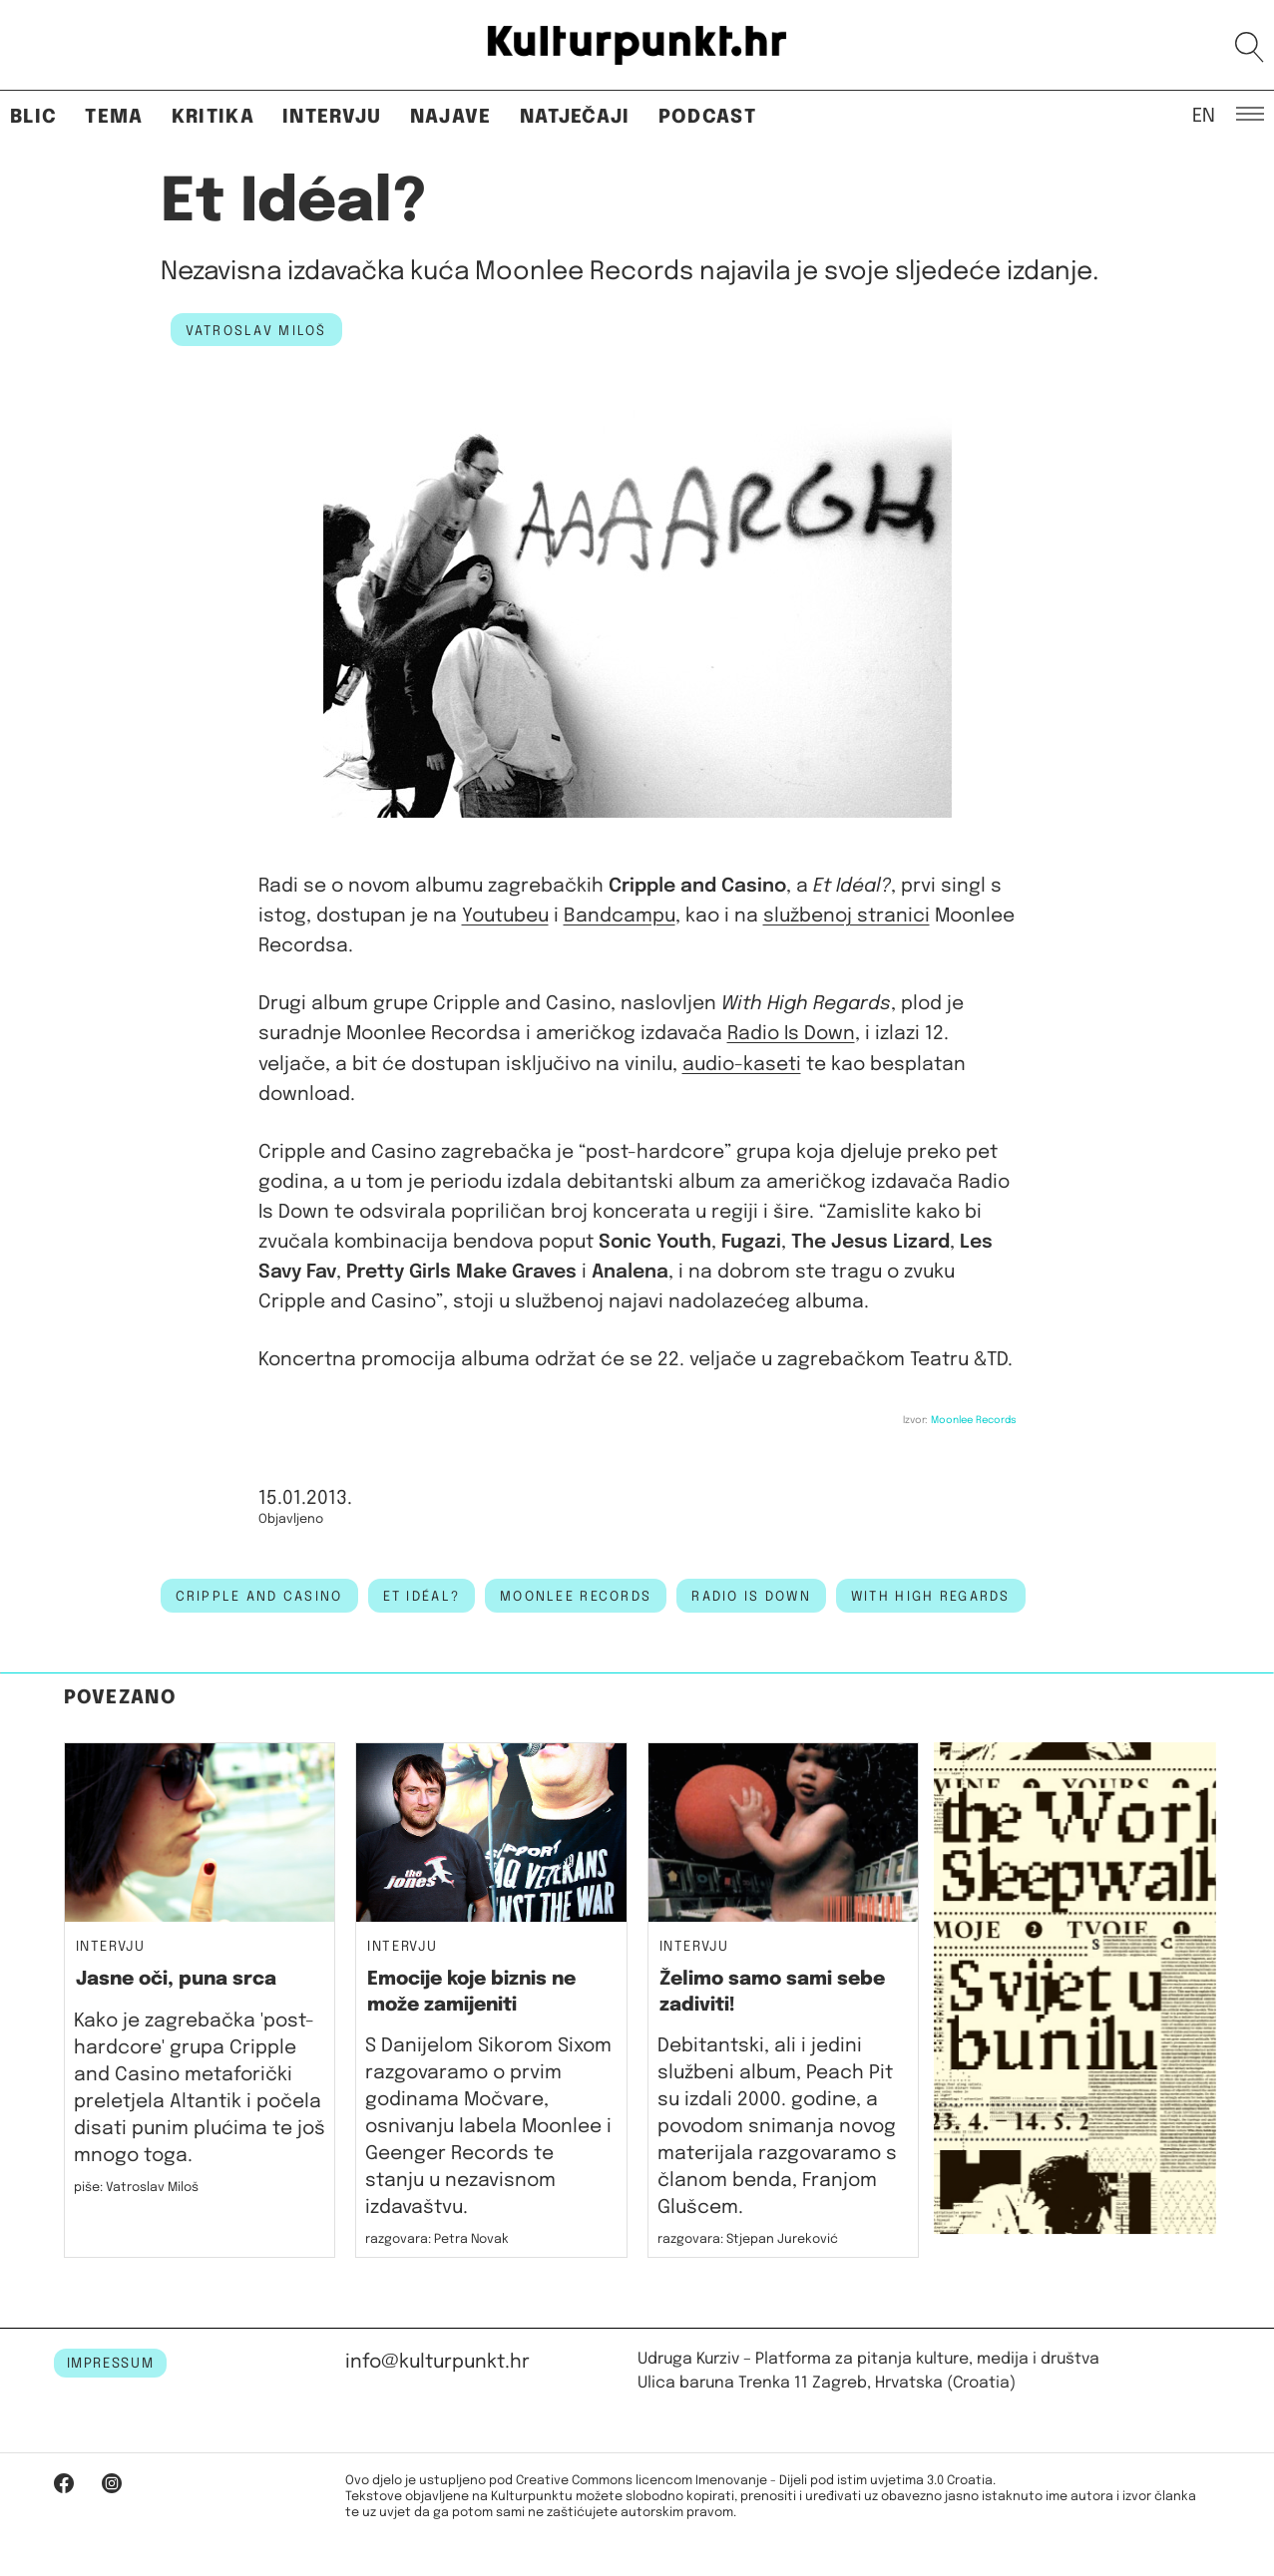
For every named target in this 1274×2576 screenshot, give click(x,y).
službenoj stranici (846, 916)
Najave (451, 117)
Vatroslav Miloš (256, 331)
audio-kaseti (741, 1064)
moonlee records (575, 1597)
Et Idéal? (422, 1597)
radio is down (751, 1597)
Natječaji (575, 117)
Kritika (213, 117)
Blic (33, 117)
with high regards (931, 1597)
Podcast (707, 117)
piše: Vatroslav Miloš (136, 2187)
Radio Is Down (791, 1033)
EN (1203, 115)
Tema (114, 117)
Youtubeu (505, 916)
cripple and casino (259, 1597)
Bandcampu (619, 916)
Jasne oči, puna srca (176, 1979)
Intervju (332, 117)
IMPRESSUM (111, 2364)
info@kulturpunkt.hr (437, 2362)
